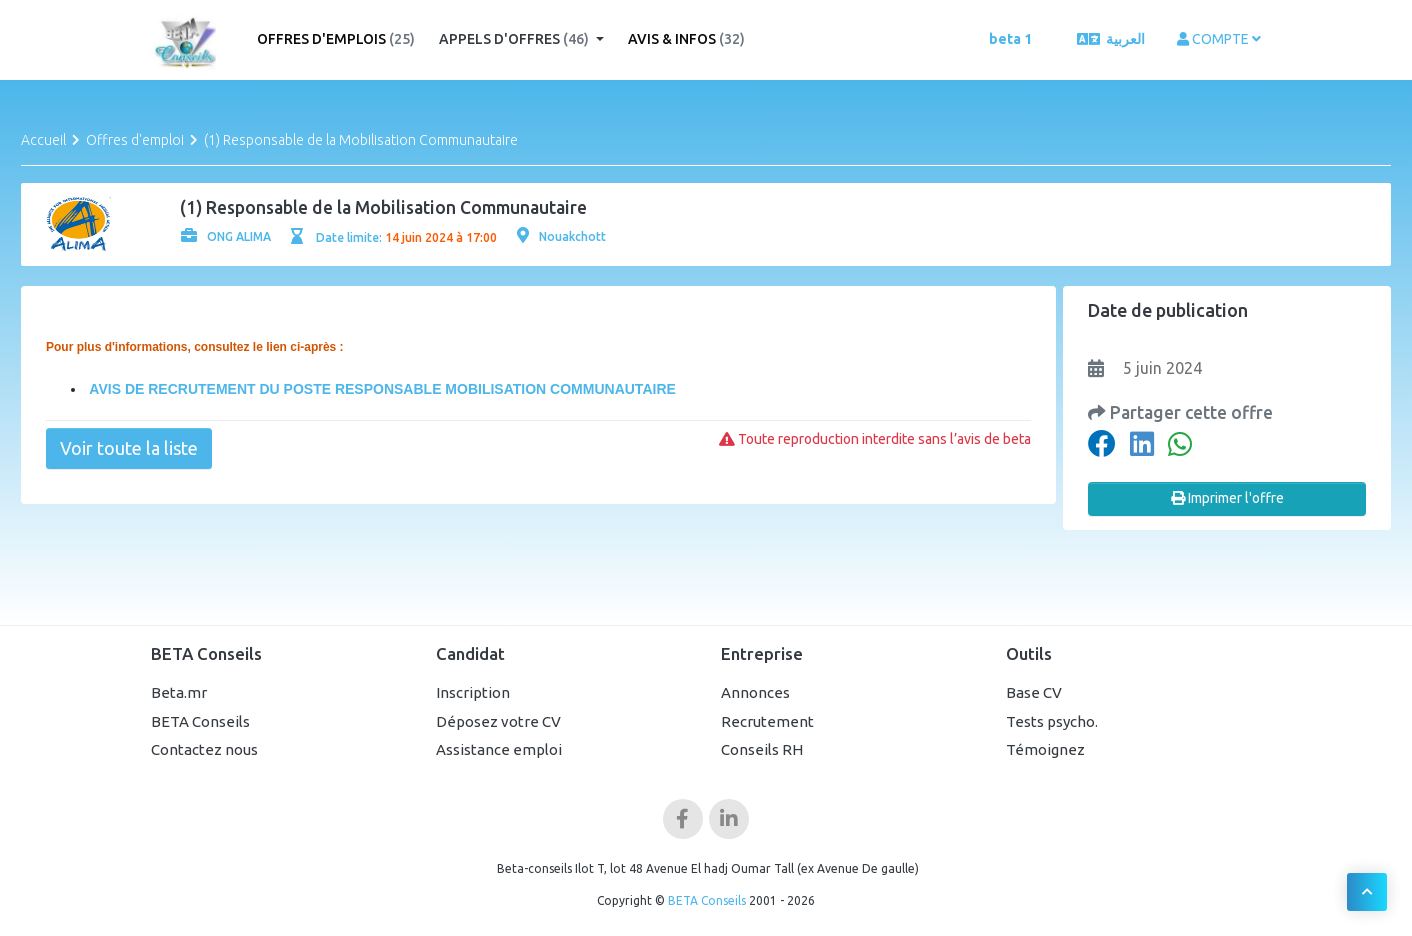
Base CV (1034, 692)
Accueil (43, 140)
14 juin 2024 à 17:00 (441, 237)
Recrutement (767, 721)
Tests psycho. (1052, 721)
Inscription (473, 692)
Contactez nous (204, 749)
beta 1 (1010, 39)
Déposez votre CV (498, 721)
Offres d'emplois (336, 39)
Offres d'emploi (135, 140)
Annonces (755, 692)
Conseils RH (762, 749)
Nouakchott (561, 236)
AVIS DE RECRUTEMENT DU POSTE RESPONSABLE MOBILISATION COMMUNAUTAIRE (381, 389)
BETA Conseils (200, 721)
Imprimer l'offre (1227, 498)
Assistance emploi (499, 749)
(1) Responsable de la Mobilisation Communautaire (361, 140)
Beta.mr (179, 692)
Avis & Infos (686, 39)
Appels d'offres (515, 39)
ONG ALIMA (226, 236)
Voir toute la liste (129, 448)
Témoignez (1045, 749)
